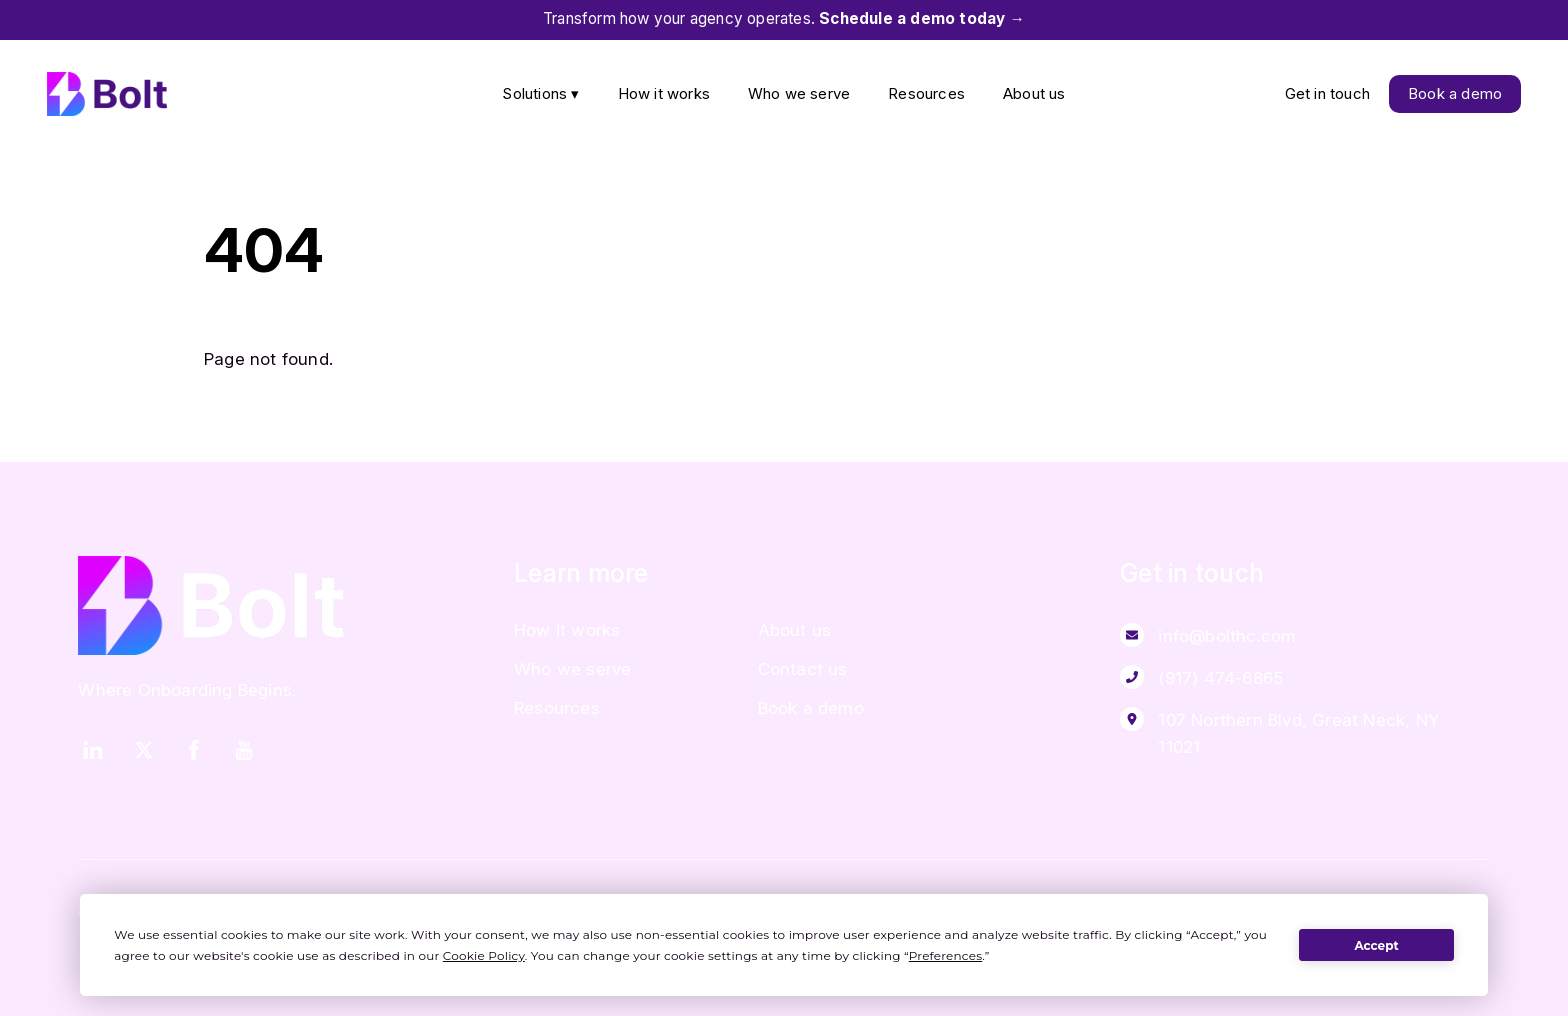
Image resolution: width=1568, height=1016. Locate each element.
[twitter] (144, 748)
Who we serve (799, 93)
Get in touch (1327, 93)
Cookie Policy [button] (484, 955)
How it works (664, 93)
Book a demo (1455, 93)
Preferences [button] (945, 955)
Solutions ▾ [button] (540, 93)
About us (1034, 93)
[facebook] (194, 748)
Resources (926, 93)
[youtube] (244, 748)
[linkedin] (93, 748)
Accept (1376, 945)
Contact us (803, 669)
